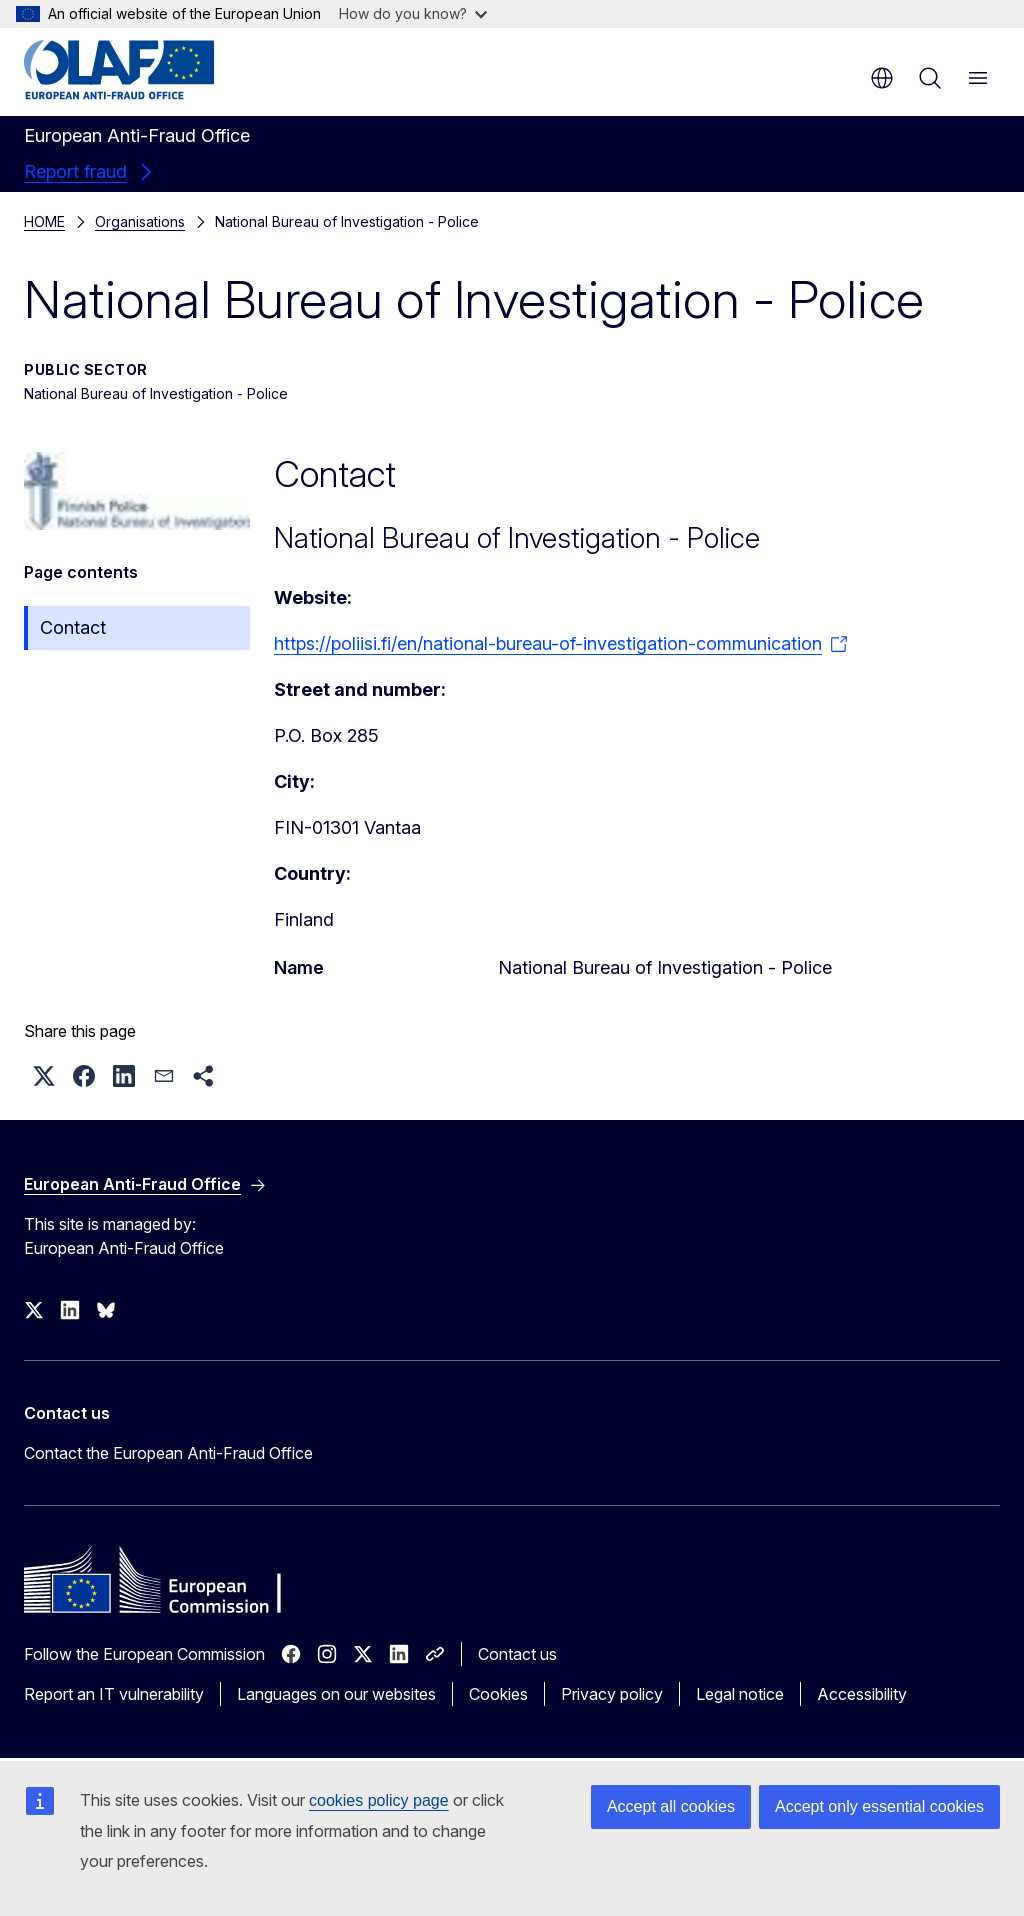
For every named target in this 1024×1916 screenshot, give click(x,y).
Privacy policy (612, 1694)
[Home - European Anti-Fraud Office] (144, 70)
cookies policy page (379, 1800)
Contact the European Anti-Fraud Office (168, 1453)
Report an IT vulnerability (114, 1694)
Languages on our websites (336, 1694)
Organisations (140, 221)
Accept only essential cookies (879, 1806)
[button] (44, 1076)
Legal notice (740, 1694)
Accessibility (862, 1694)
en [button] (882, 78)
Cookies (498, 1694)
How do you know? (413, 13)
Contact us (517, 1654)
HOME (44, 221)
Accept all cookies (671, 1806)
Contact (73, 627)
